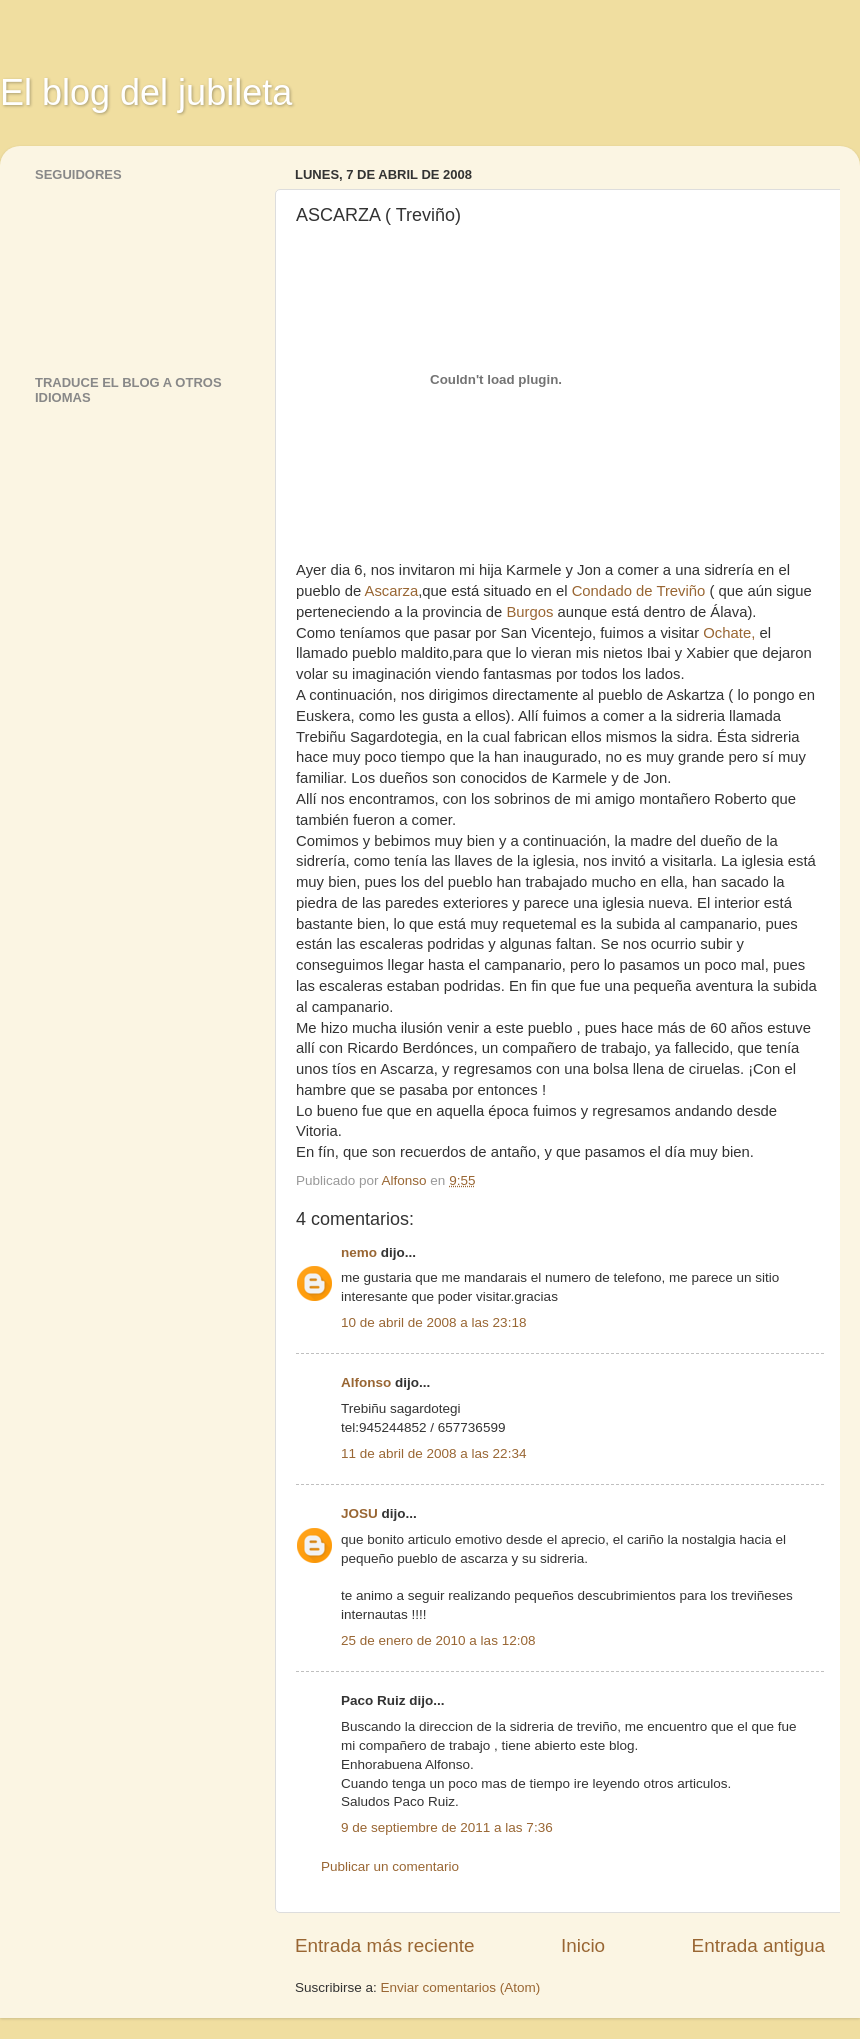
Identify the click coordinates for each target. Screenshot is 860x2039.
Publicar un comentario (390, 1866)
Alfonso (366, 1382)
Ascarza (392, 591)
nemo (359, 1252)
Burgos (529, 612)
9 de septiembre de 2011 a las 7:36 (447, 1827)
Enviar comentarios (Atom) (461, 1987)
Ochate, (729, 633)
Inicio (583, 1945)
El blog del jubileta (146, 92)
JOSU (359, 1513)
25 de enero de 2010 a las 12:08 (438, 1640)
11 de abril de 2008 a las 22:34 (433, 1453)
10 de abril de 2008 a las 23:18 (433, 1322)
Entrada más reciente (385, 1945)
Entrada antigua (758, 1945)
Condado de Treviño (639, 591)
